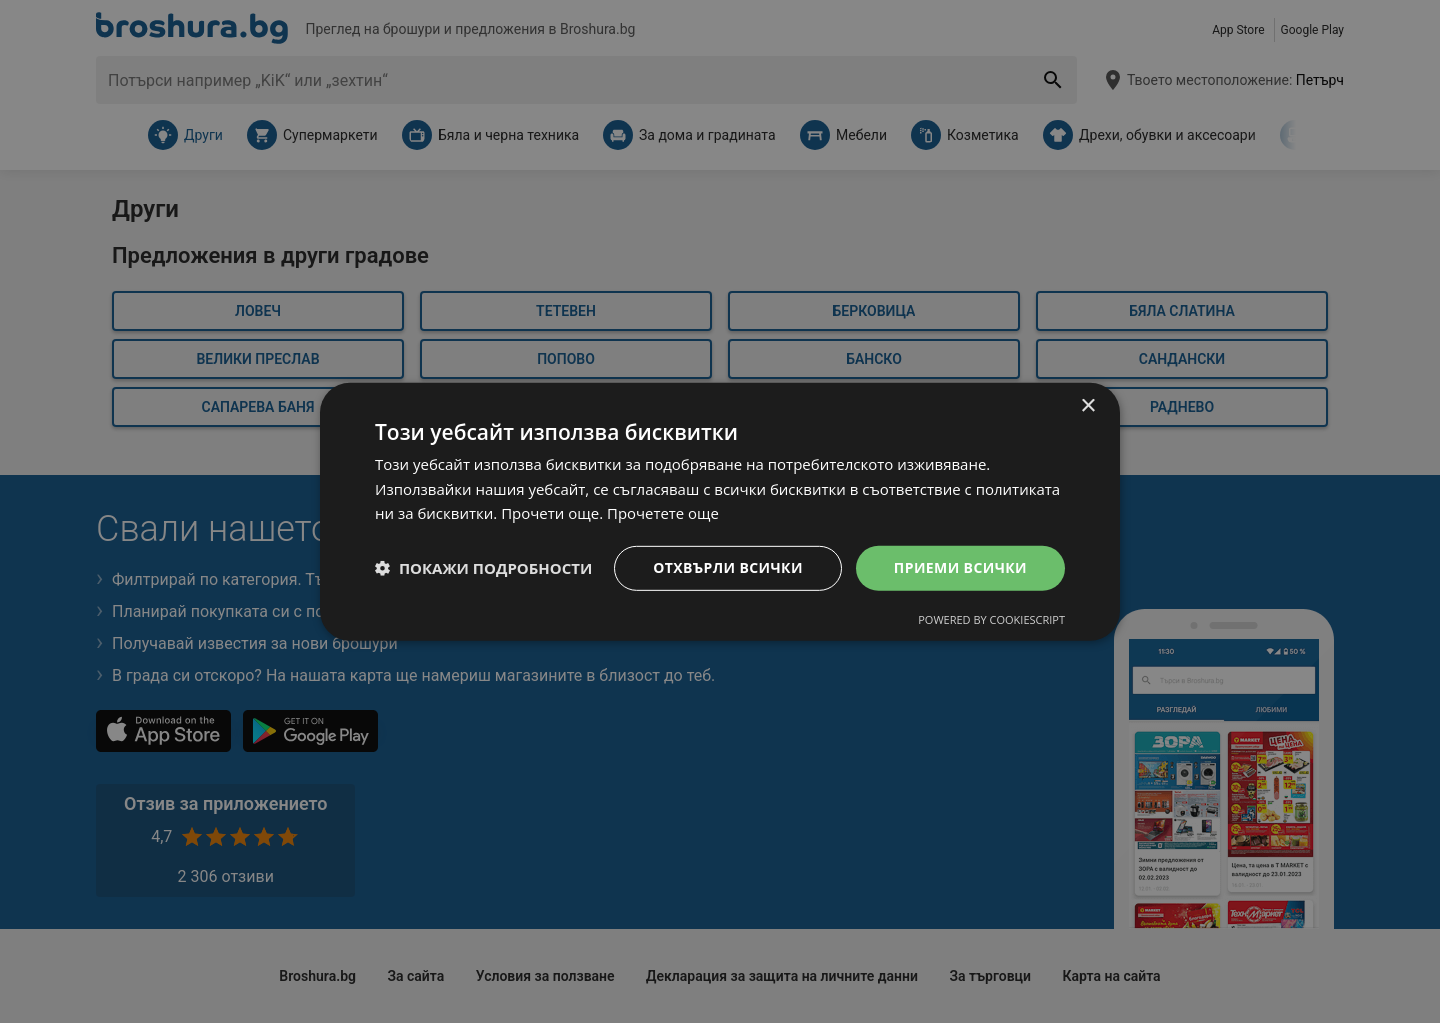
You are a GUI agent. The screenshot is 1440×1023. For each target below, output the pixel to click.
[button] (483, 568)
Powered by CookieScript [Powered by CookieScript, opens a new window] (991, 619)
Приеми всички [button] (960, 567)
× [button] (1087, 405)
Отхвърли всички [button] (728, 567)
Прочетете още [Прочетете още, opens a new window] (663, 513)
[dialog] (720, 511)
